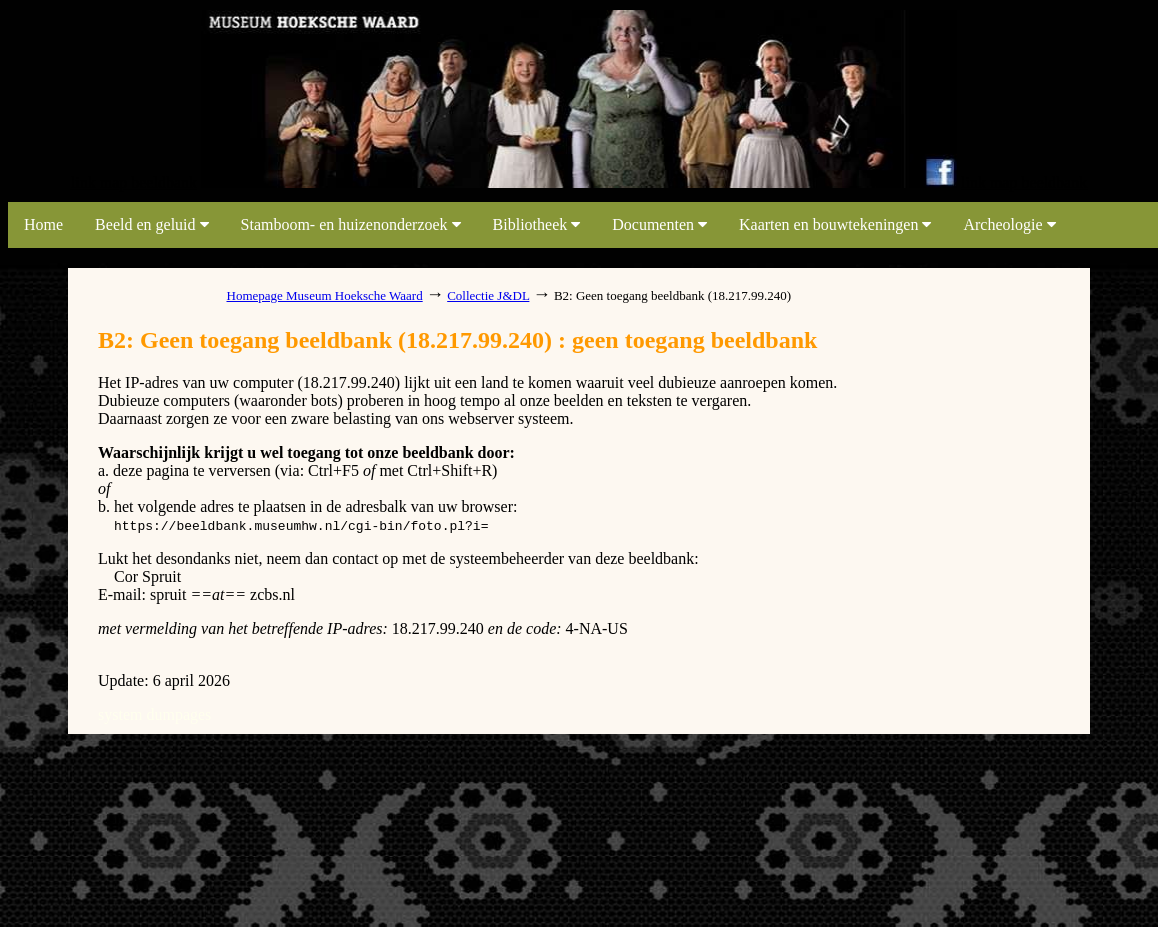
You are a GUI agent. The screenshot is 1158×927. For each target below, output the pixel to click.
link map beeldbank (134, 182)
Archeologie (1009, 224)
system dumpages (154, 714)
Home (43, 224)
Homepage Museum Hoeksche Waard (325, 295)
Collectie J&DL (488, 295)
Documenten (659, 224)
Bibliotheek (537, 224)
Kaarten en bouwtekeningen (835, 224)
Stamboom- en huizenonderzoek (351, 224)
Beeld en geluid (151, 224)
